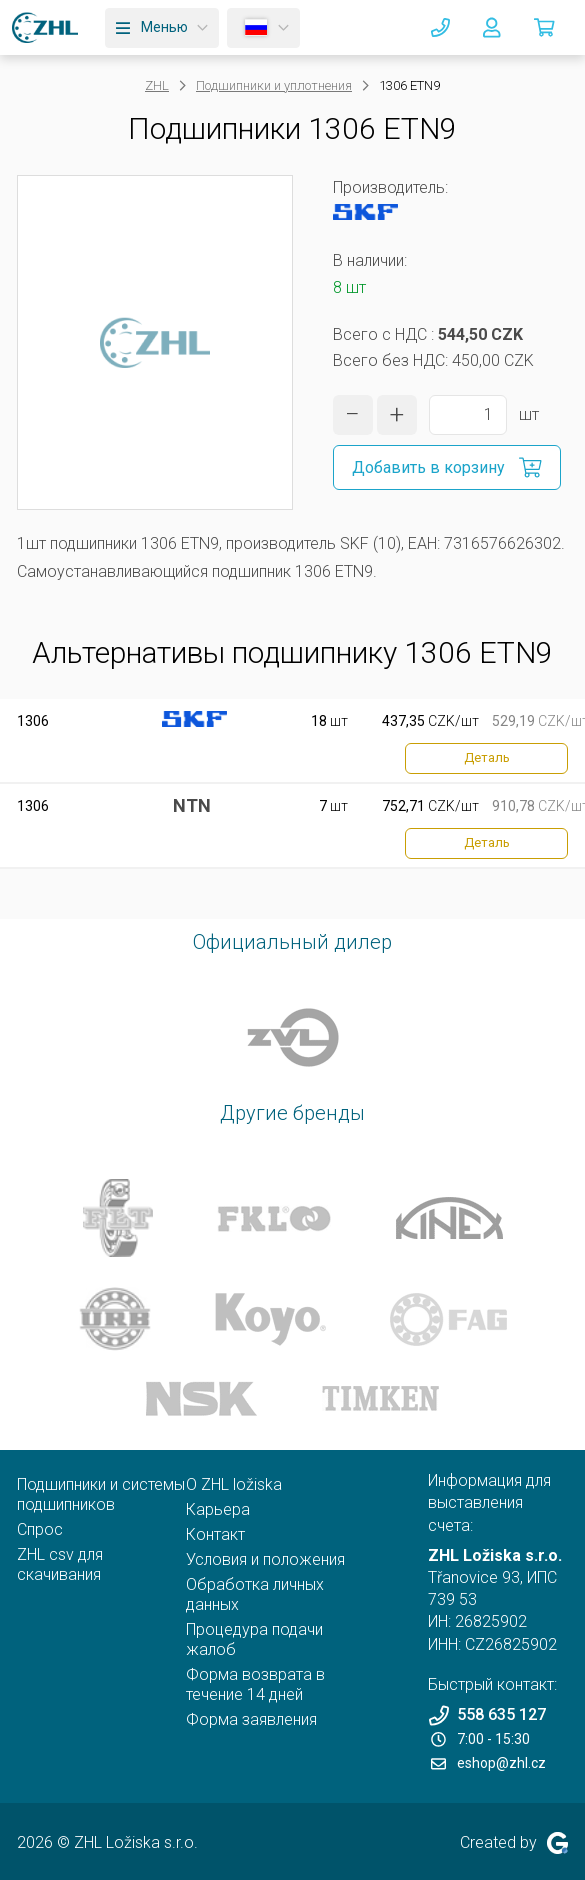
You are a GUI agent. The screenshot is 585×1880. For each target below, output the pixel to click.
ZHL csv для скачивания (60, 1564)
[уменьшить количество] (353, 415)
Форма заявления (251, 1719)
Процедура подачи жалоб (254, 1639)
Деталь (487, 757)
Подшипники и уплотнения (274, 85)
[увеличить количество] (397, 415)
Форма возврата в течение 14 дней (255, 1684)
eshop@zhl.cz (488, 1763)
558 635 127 (487, 1715)
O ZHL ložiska (234, 1484)
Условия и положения (265, 1559)
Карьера (218, 1509)
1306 (33, 721)
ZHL (157, 85)
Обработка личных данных (255, 1594)
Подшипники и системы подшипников (101, 1494)
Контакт (215, 1534)
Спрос (40, 1529)
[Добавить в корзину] (447, 467)
